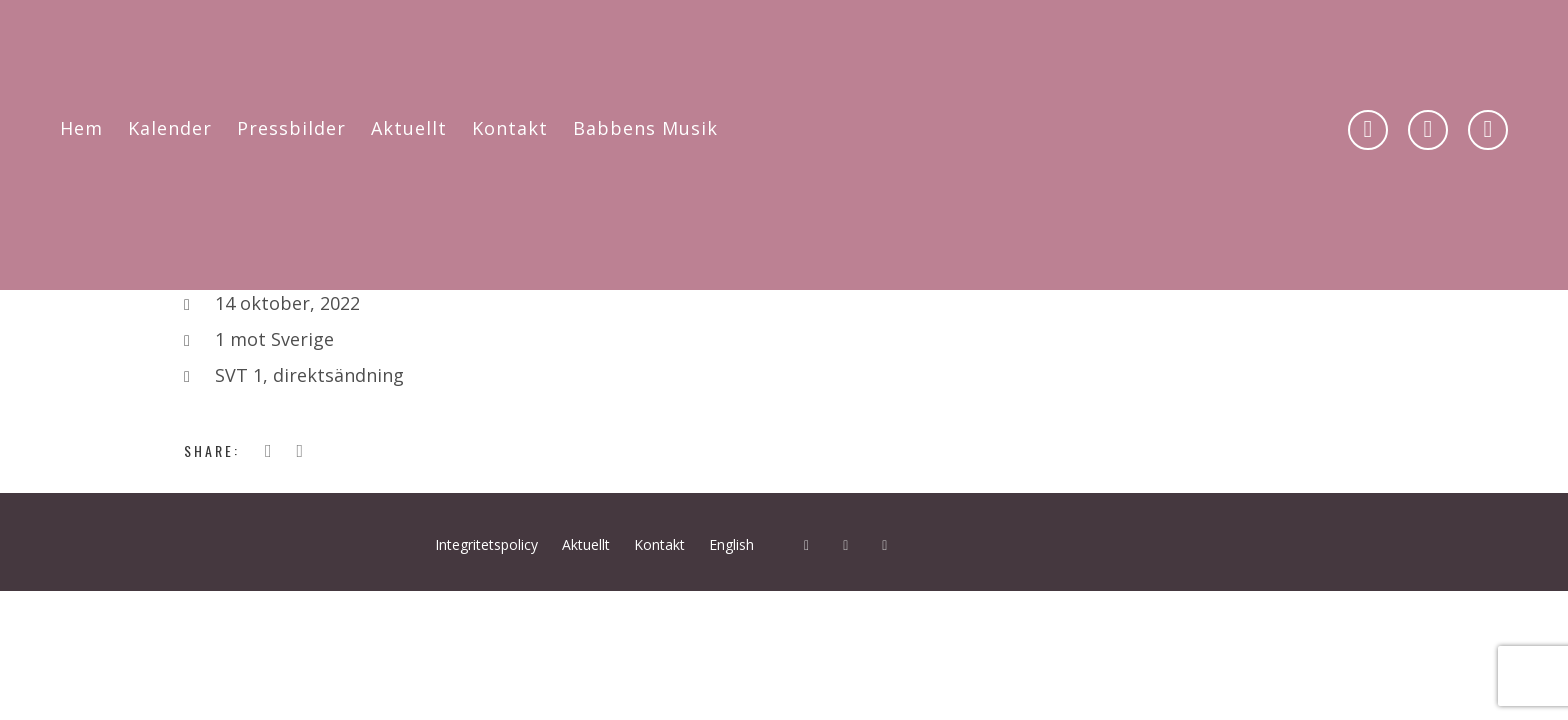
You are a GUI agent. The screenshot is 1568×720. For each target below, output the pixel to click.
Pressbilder (291, 128)
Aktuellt (409, 128)
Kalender (170, 128)
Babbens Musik (645, 128)
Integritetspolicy (486, 544)
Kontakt (510, 128)
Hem (81, 128)
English (731, 544)
